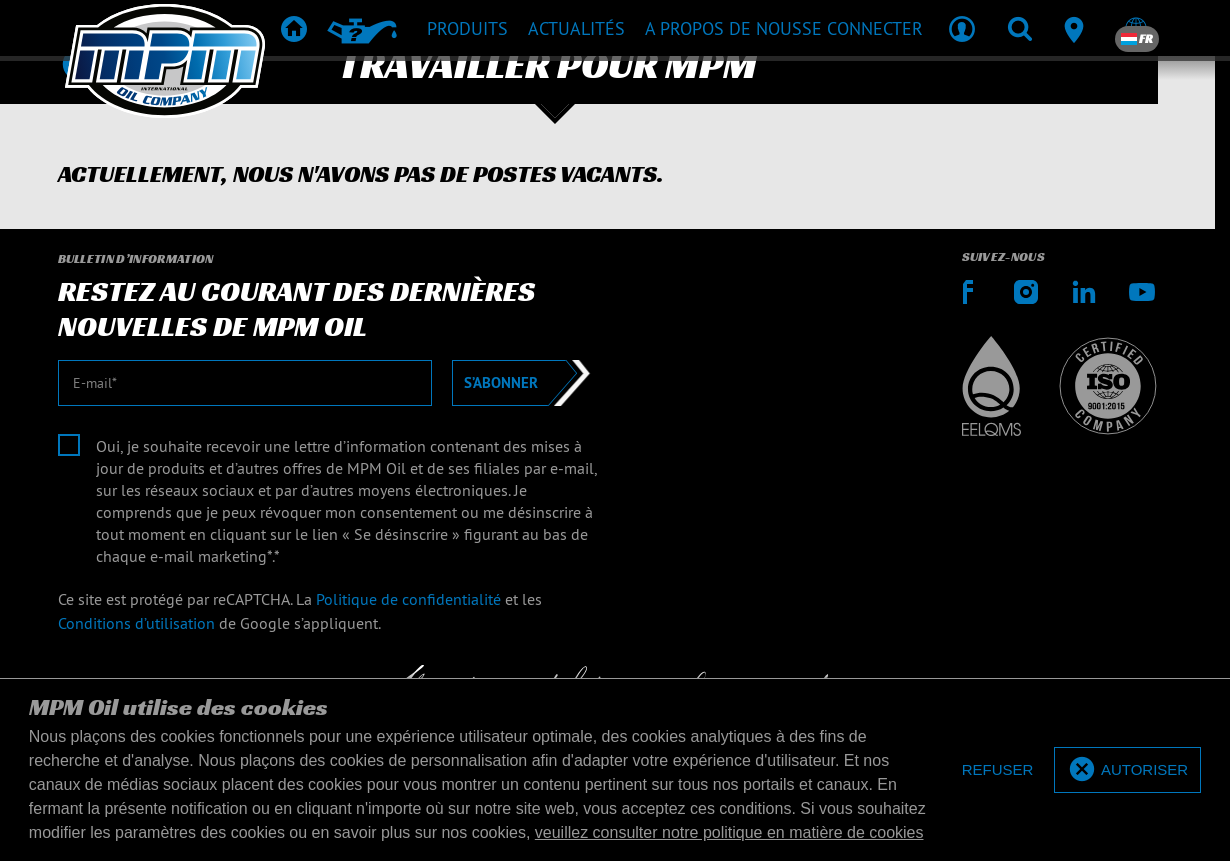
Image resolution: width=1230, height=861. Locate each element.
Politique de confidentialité (408, 599)
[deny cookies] (998, 770)
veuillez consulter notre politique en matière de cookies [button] (729, 832)
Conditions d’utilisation (136, 623)
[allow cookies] (1127, 770)
